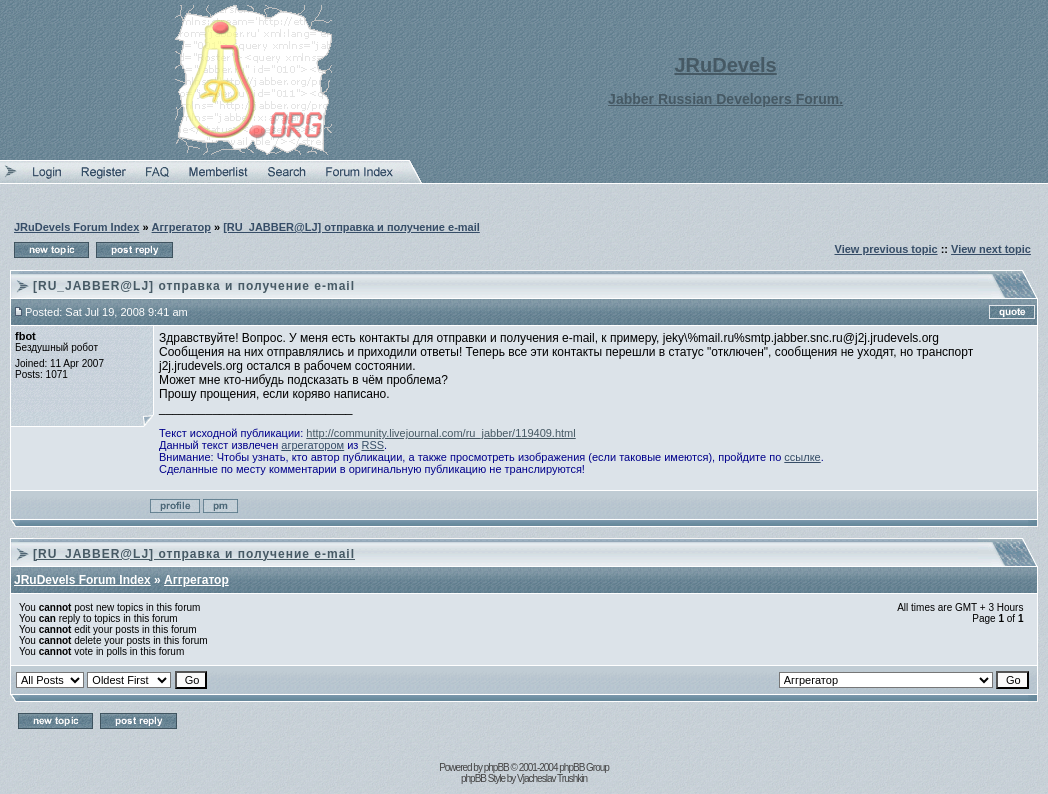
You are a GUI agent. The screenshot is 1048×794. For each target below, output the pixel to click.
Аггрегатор (181, 227)
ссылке (802, 457)
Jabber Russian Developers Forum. (725, 99)
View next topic (991, 249)
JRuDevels (725, 65)
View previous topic (886, 249)
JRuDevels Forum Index (76, 227)
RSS (372, 445)
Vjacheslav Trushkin (552, 778)
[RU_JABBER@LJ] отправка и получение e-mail (351, 227)
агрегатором (312, 445)
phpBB (496, 767)
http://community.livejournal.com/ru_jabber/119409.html (440, 433)
